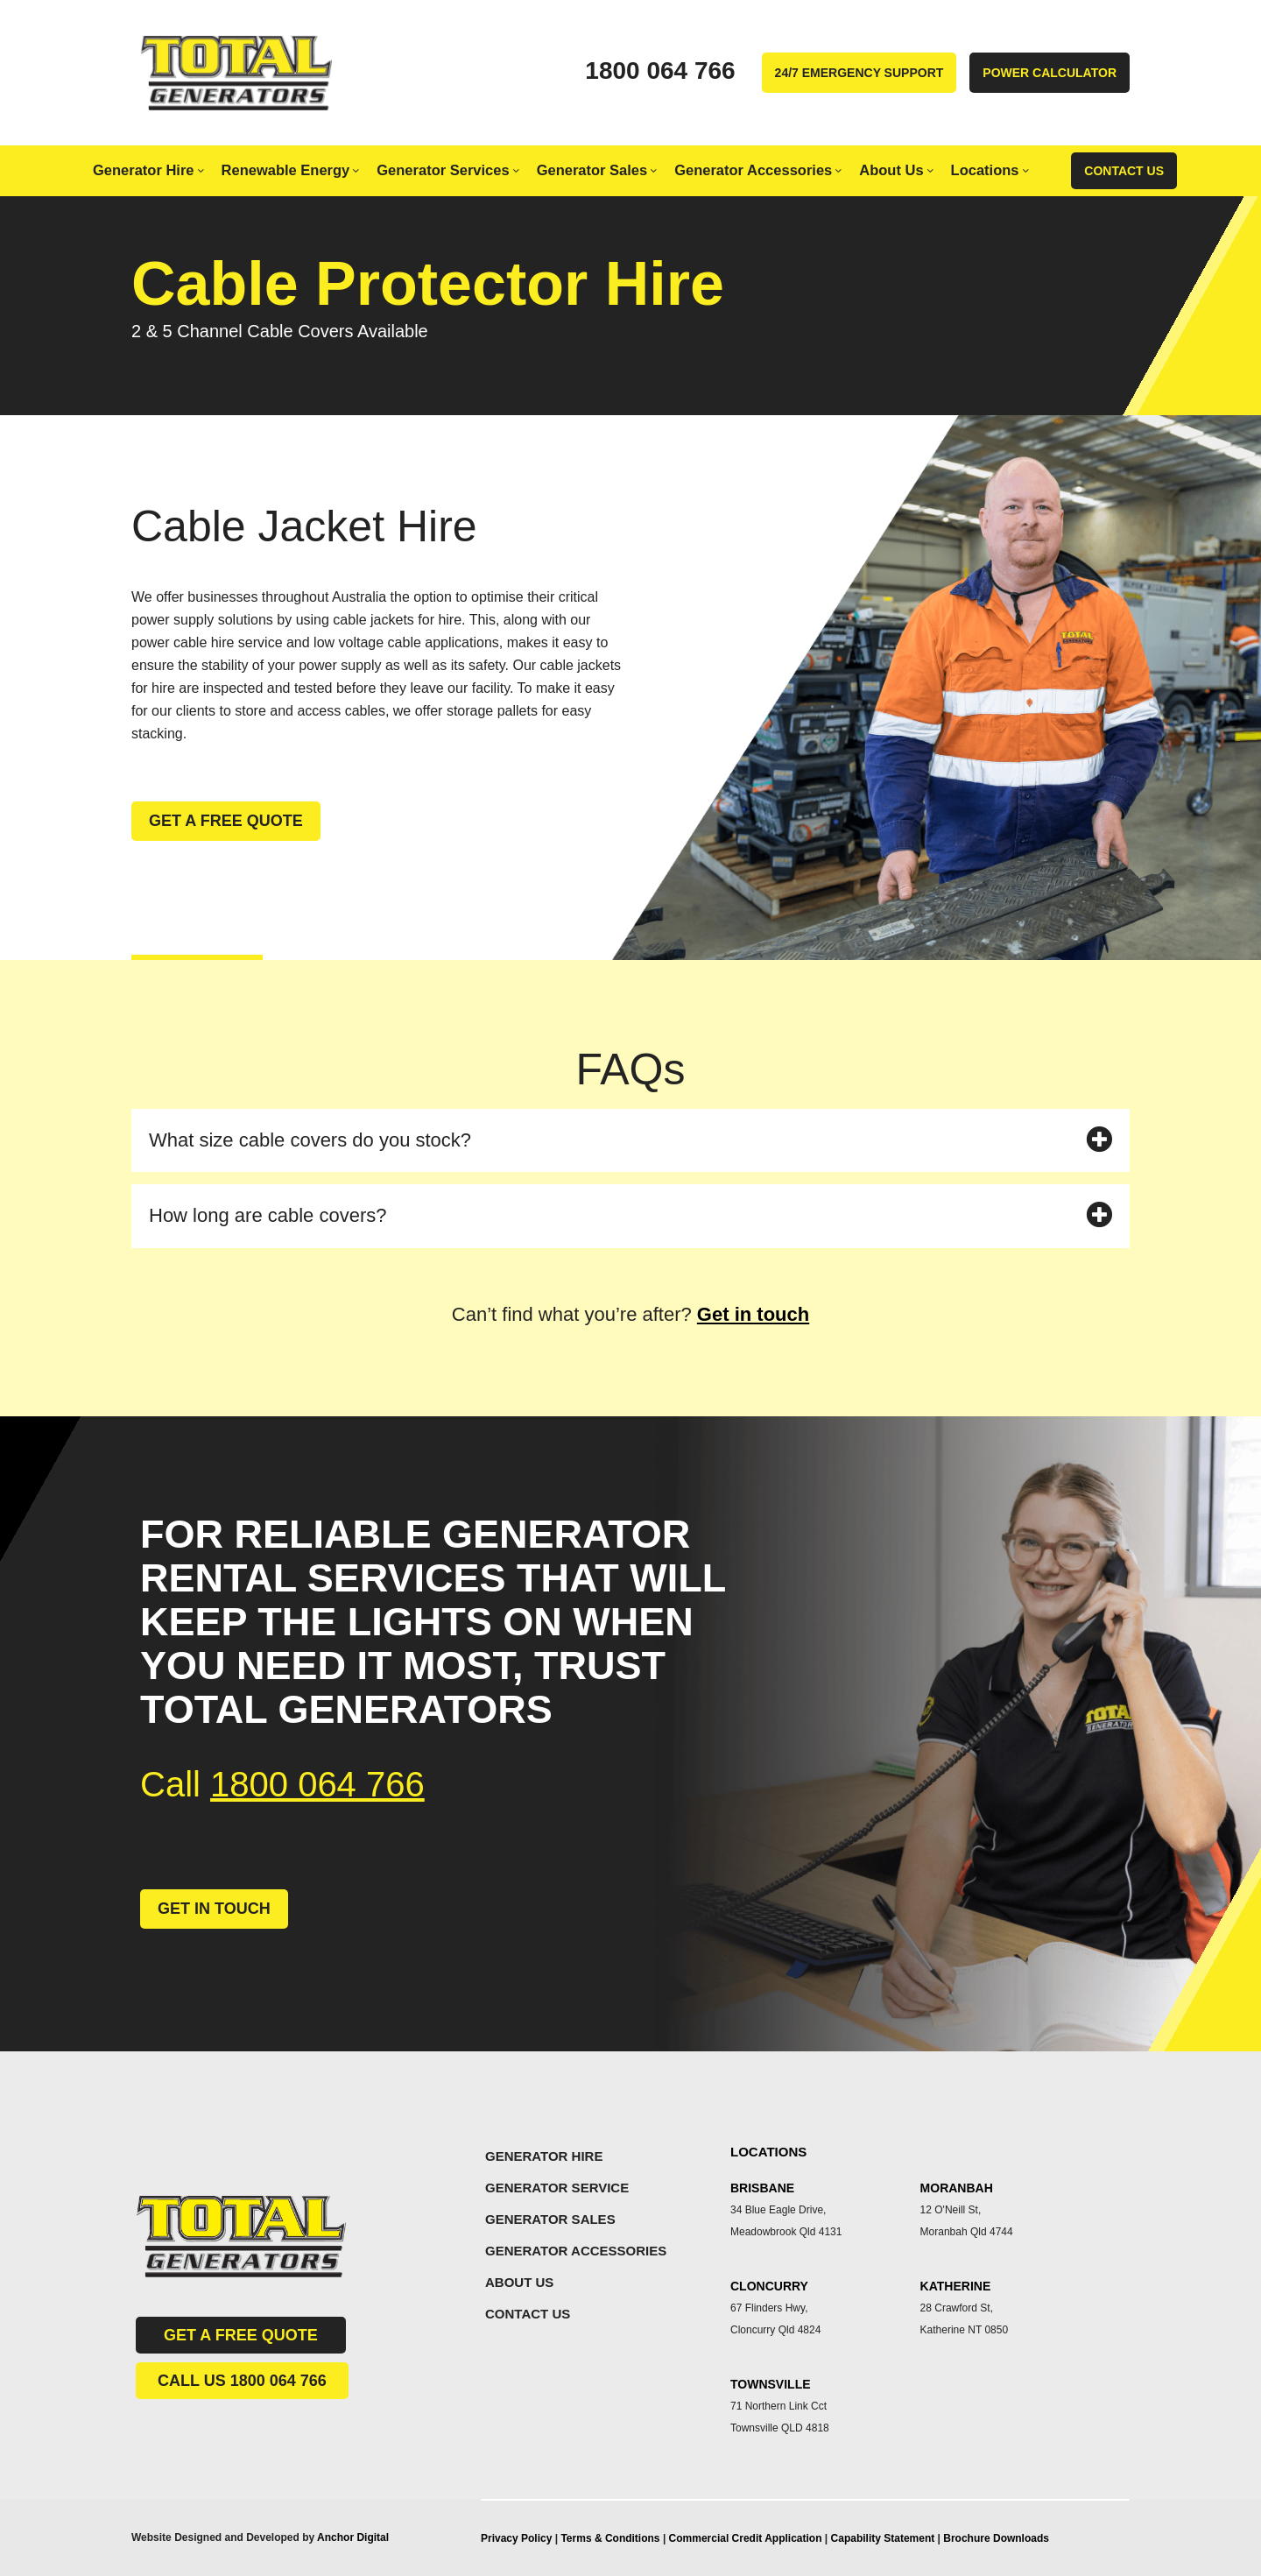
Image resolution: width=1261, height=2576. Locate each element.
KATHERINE (955, 2286)
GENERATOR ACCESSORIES (575, 2250)
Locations (990, 170)
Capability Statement (884, 2538)
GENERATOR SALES (550, 2219)
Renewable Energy (291, 170)
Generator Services (447, 170)
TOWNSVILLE (770, 2384)
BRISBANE (762, 2188)
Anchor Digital (353, 2537)
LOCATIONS (768, 2151)
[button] (630, 1141)
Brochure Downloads (996, 2538)
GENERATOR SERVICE (557, 2187)
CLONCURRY (769, 2286)
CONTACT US (527, 2313)
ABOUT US (519, 2282)
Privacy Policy (516, 2538)
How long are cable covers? (267, 1215)
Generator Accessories (758, 170)
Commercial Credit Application (747, 2538)
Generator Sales (597, 170)
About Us (896, 170)
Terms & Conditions (609, 2538)
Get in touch (753, 1314)
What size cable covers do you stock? (310, 1140)
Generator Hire (148, 170)
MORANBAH (956, 2188)
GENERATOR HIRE (543, 2156)
